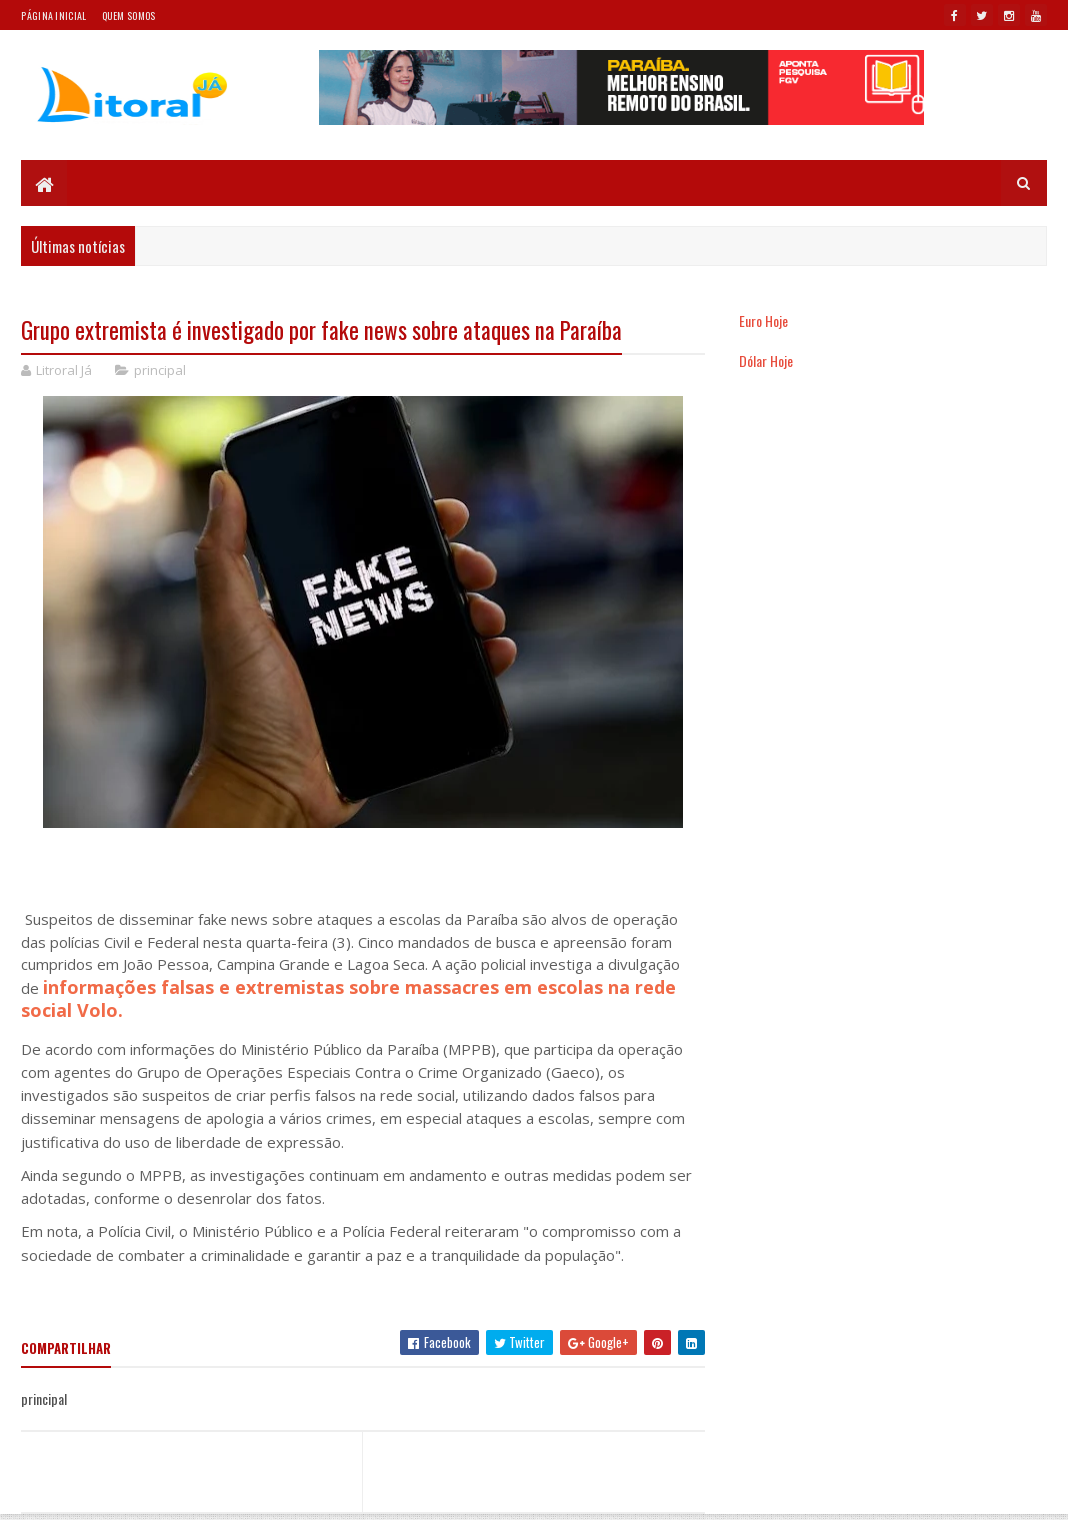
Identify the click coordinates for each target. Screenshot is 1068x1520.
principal (160, 370)
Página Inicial (53, 15)
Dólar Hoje (766, 360)
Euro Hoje (763, 320)
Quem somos (129, 15)
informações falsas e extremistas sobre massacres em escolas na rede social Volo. (348, 999)
